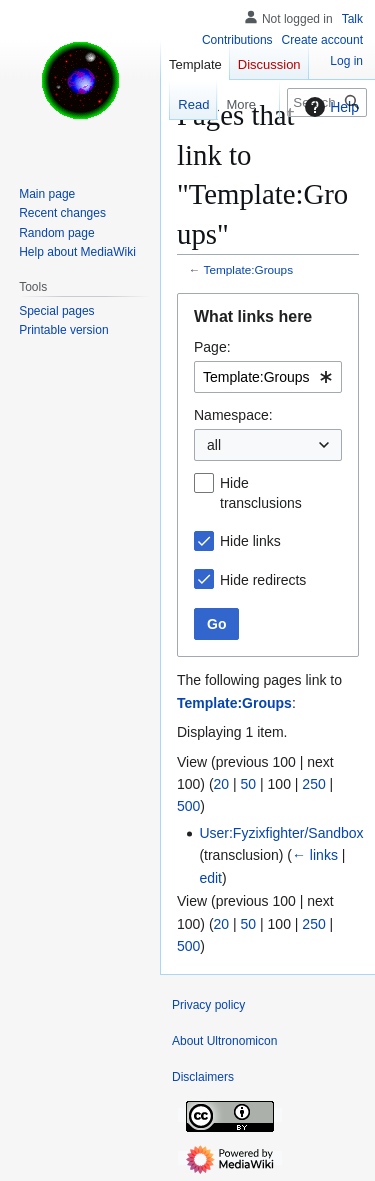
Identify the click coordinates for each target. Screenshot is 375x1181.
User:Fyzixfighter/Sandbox (281, 833)
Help (329, 107)
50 (249, 784)
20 (222, 784)
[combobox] (268, 377)
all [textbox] (214, 445)
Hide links (250, 541)
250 (313, 784)
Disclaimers (203, 1077)
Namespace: (233, 415)
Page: (212, 347)
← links (315, 855)
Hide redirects (263, 580)
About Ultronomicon (224, 1041)
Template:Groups (248, 269)
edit (210, 878)
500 (188, 806)
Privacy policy (208, 1005)
